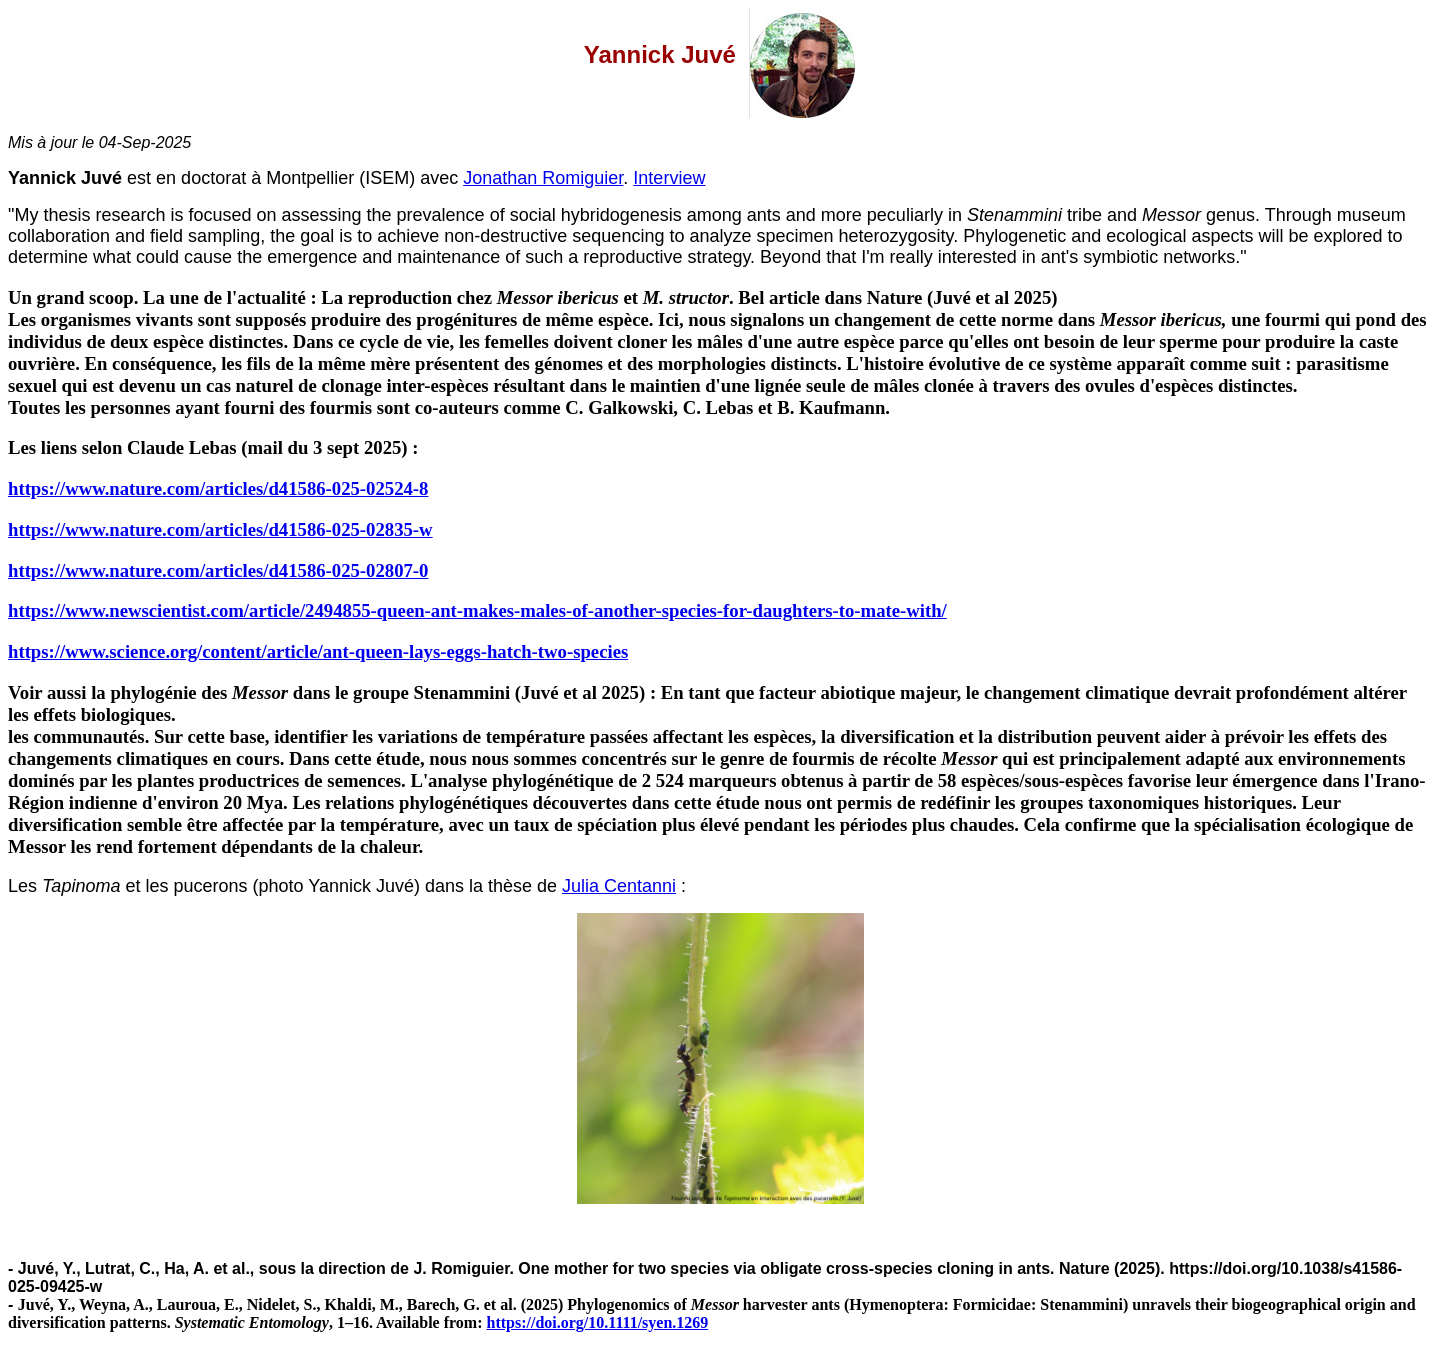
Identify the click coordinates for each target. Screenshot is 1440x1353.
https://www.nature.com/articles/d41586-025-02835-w (220, 529)
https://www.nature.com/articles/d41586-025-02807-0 (218, 570)
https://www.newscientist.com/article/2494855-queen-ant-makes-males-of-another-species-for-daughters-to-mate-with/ (477, 610)
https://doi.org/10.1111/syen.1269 (598, 1322)
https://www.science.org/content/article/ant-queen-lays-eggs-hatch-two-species (318, 651)
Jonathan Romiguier (543, 178)
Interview (669, 178)
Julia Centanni (619, 886)
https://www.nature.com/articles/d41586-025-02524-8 (218, 488)
